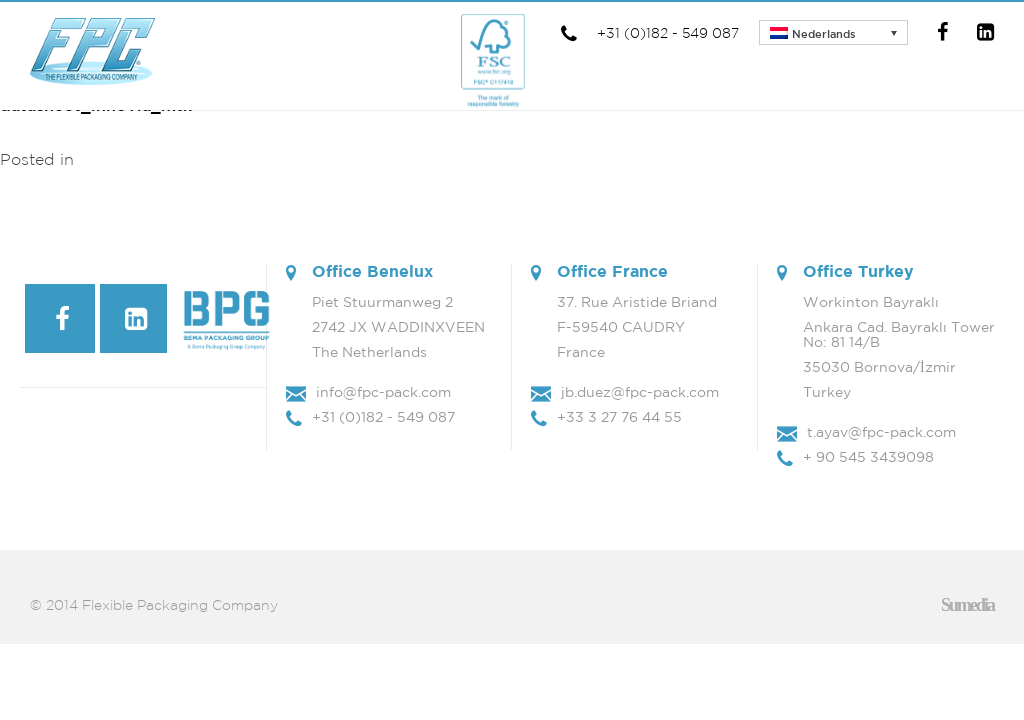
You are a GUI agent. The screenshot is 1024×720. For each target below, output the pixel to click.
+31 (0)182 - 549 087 (648, 33)
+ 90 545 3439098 (868, 457)
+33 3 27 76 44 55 (619, 417)
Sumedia (967, 605)
